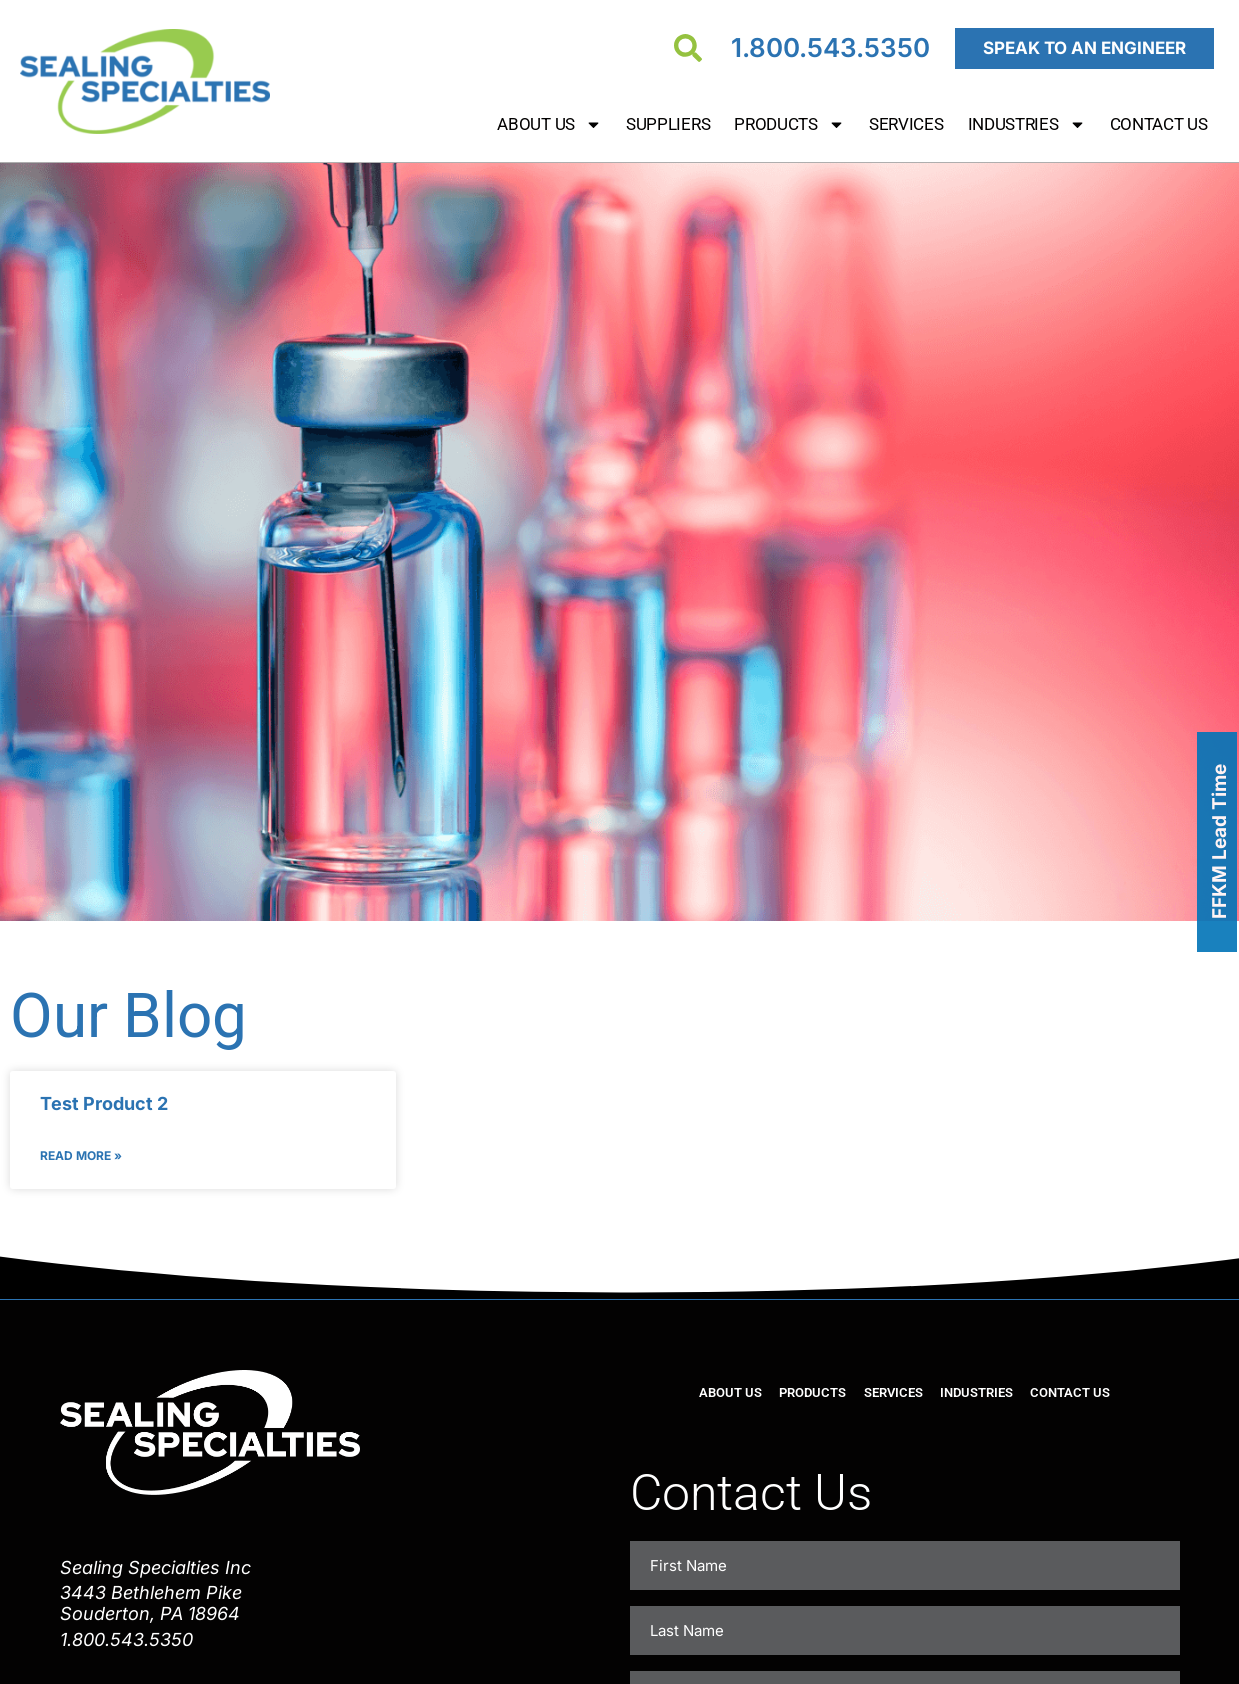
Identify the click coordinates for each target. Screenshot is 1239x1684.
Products (789, 124)
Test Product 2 (104, 1103)
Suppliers (668, 124)
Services (906, 124)
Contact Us (1159, 124)
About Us (549, 124)
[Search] (688, 48)
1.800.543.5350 (830, 47)
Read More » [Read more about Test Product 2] (81, 1155)
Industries (1027, 124)
